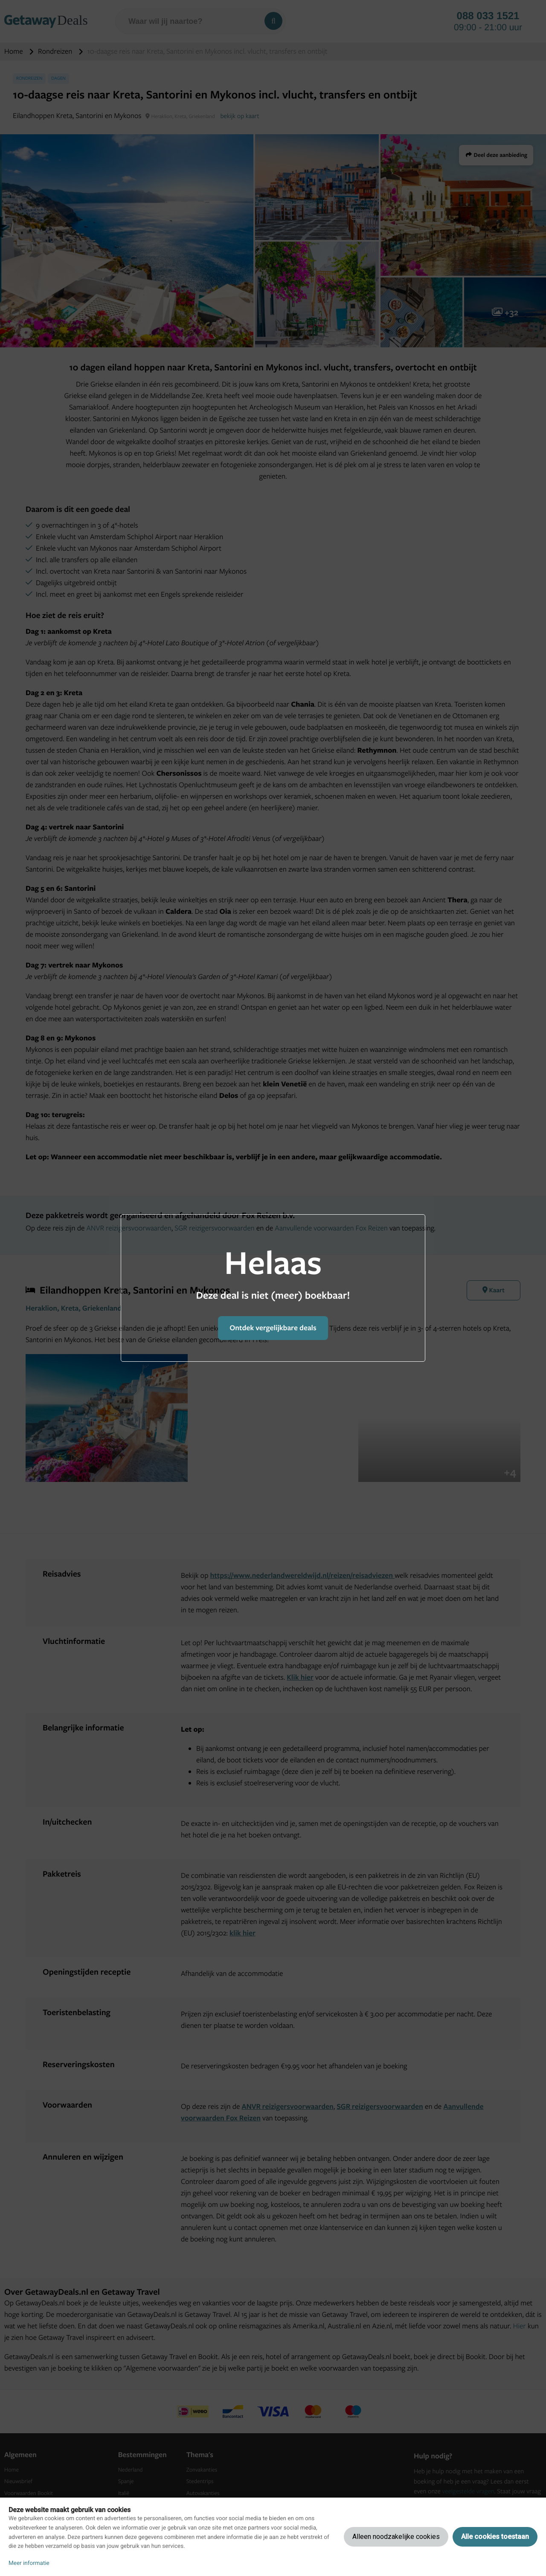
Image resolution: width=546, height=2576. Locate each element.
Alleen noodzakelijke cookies (396, 2537)
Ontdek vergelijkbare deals (273, 1328)
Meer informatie (29, 2563)
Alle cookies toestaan (495, 2537)
